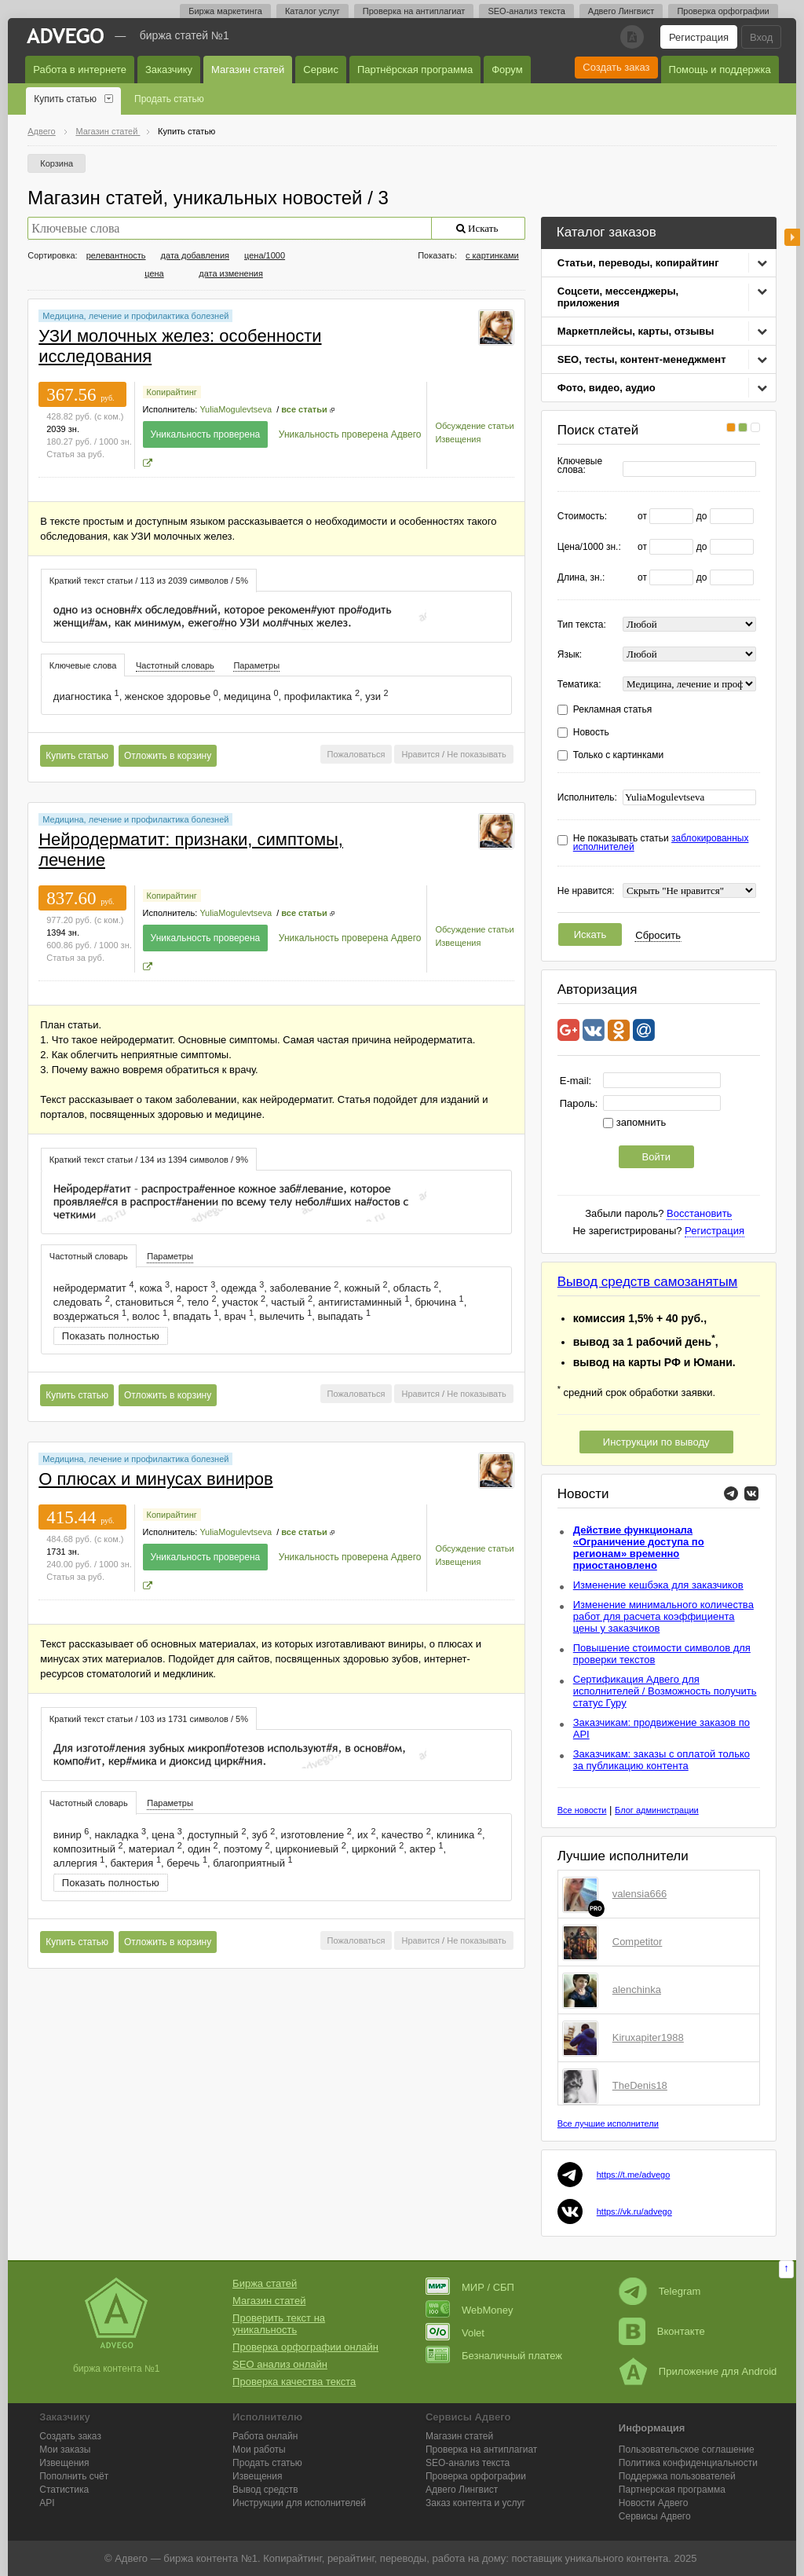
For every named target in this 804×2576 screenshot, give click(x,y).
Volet (455, 2333)
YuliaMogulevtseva (235, 409)
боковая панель (792, 237)
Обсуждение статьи (474, 426)
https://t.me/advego (634, 2174)
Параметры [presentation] (256, 665)
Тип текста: (581, 625)
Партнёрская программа (415, 69)
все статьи (304, 409)
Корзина (56, 163)
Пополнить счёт (73, 2476)
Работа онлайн (265, 2436)
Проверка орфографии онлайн (305, 2347)
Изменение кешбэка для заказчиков (658, 1585)
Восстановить (699, 1213)
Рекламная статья (612, 709)
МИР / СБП (470, 2287)
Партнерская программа (672, 2489)
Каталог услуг (312, 11)
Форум (507, 69)
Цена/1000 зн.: (589, 547)
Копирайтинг (172, 392)
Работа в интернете (79, 69)
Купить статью (65, 98)
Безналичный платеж (494, 2356)
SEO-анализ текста (526, 11)
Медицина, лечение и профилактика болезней (135, 316)
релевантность (116, 255)
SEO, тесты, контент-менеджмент (641, 359)
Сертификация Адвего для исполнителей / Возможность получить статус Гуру (665, 1691)
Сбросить (658, 935)
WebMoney (469, 2310)
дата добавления (195, 255)
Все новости (582, 1810)
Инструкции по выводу (656, 1442)
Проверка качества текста (294, 2381)
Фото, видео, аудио (606, 388)
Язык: (569, 654)
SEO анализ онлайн (279, 2364)
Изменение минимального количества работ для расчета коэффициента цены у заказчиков (663, 1616)
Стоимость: (582, 516)
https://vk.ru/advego (634, 2211)
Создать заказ (616, 67)
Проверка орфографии (723, 11)
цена (154, 273)
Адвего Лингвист (621, 11)
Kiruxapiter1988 (648, 2037)
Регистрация (699, 37)
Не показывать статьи (661, 843)
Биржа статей (264, 2283)
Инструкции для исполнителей (299, 2502)
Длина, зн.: (581, 577)
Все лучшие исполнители (608, 2123)
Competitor (637, 1942)
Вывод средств (265, 2489)
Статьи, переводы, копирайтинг (638, 263)
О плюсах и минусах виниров (155, 1479)
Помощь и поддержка (720, 69)
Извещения (458, 439)
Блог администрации (657, 1810)
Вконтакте (662, 2331)
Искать (590, 934)
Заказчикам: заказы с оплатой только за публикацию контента (661, 1760)
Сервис (320, 69)
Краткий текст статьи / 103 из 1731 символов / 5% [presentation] (148, 1719)
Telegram (659, 2291)
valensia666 (639, 1894)
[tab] (149, 580)
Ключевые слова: (579, 466)
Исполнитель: (587, 797)
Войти (656, 1157)
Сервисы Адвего (655, 2516)
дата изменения (231, 273)
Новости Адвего (654, 2502)
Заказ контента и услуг (475, 2502)
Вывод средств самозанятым (647, 1281)
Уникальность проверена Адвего (350, 434)
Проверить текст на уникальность (278, 2324)
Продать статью (169, 98)
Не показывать (476, 754)
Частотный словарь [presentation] (175, 665)
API (46, 2502)
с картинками (492, 255)
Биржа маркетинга (225, 11)
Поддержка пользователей (677, 2476)
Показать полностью (110, 1336)
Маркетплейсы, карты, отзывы (635, 331)
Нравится (420, 754)
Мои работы (259, 2449)
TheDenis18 (639, 2085)
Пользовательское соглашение (687, 2449)
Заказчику (168, 69)
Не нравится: (586, 891)
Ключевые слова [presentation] (83, 665)
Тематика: (579, 684)
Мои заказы (64, 2449)
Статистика (64, 2489)
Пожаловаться (356, 754)
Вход (761, 37)
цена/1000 (264, 255)
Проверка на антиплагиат (414, 11)
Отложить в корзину (167, 755)
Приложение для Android (698, 2371)
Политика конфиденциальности (688, 2462)
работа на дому (469, 2558)
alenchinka (636, 1989)
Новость (591, 732)
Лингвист (462, 2489)
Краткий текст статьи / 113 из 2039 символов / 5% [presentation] (148, 580)
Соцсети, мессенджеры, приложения (617, 297)
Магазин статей (247, 69)
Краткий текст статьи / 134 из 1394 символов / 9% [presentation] (148, 1159)
